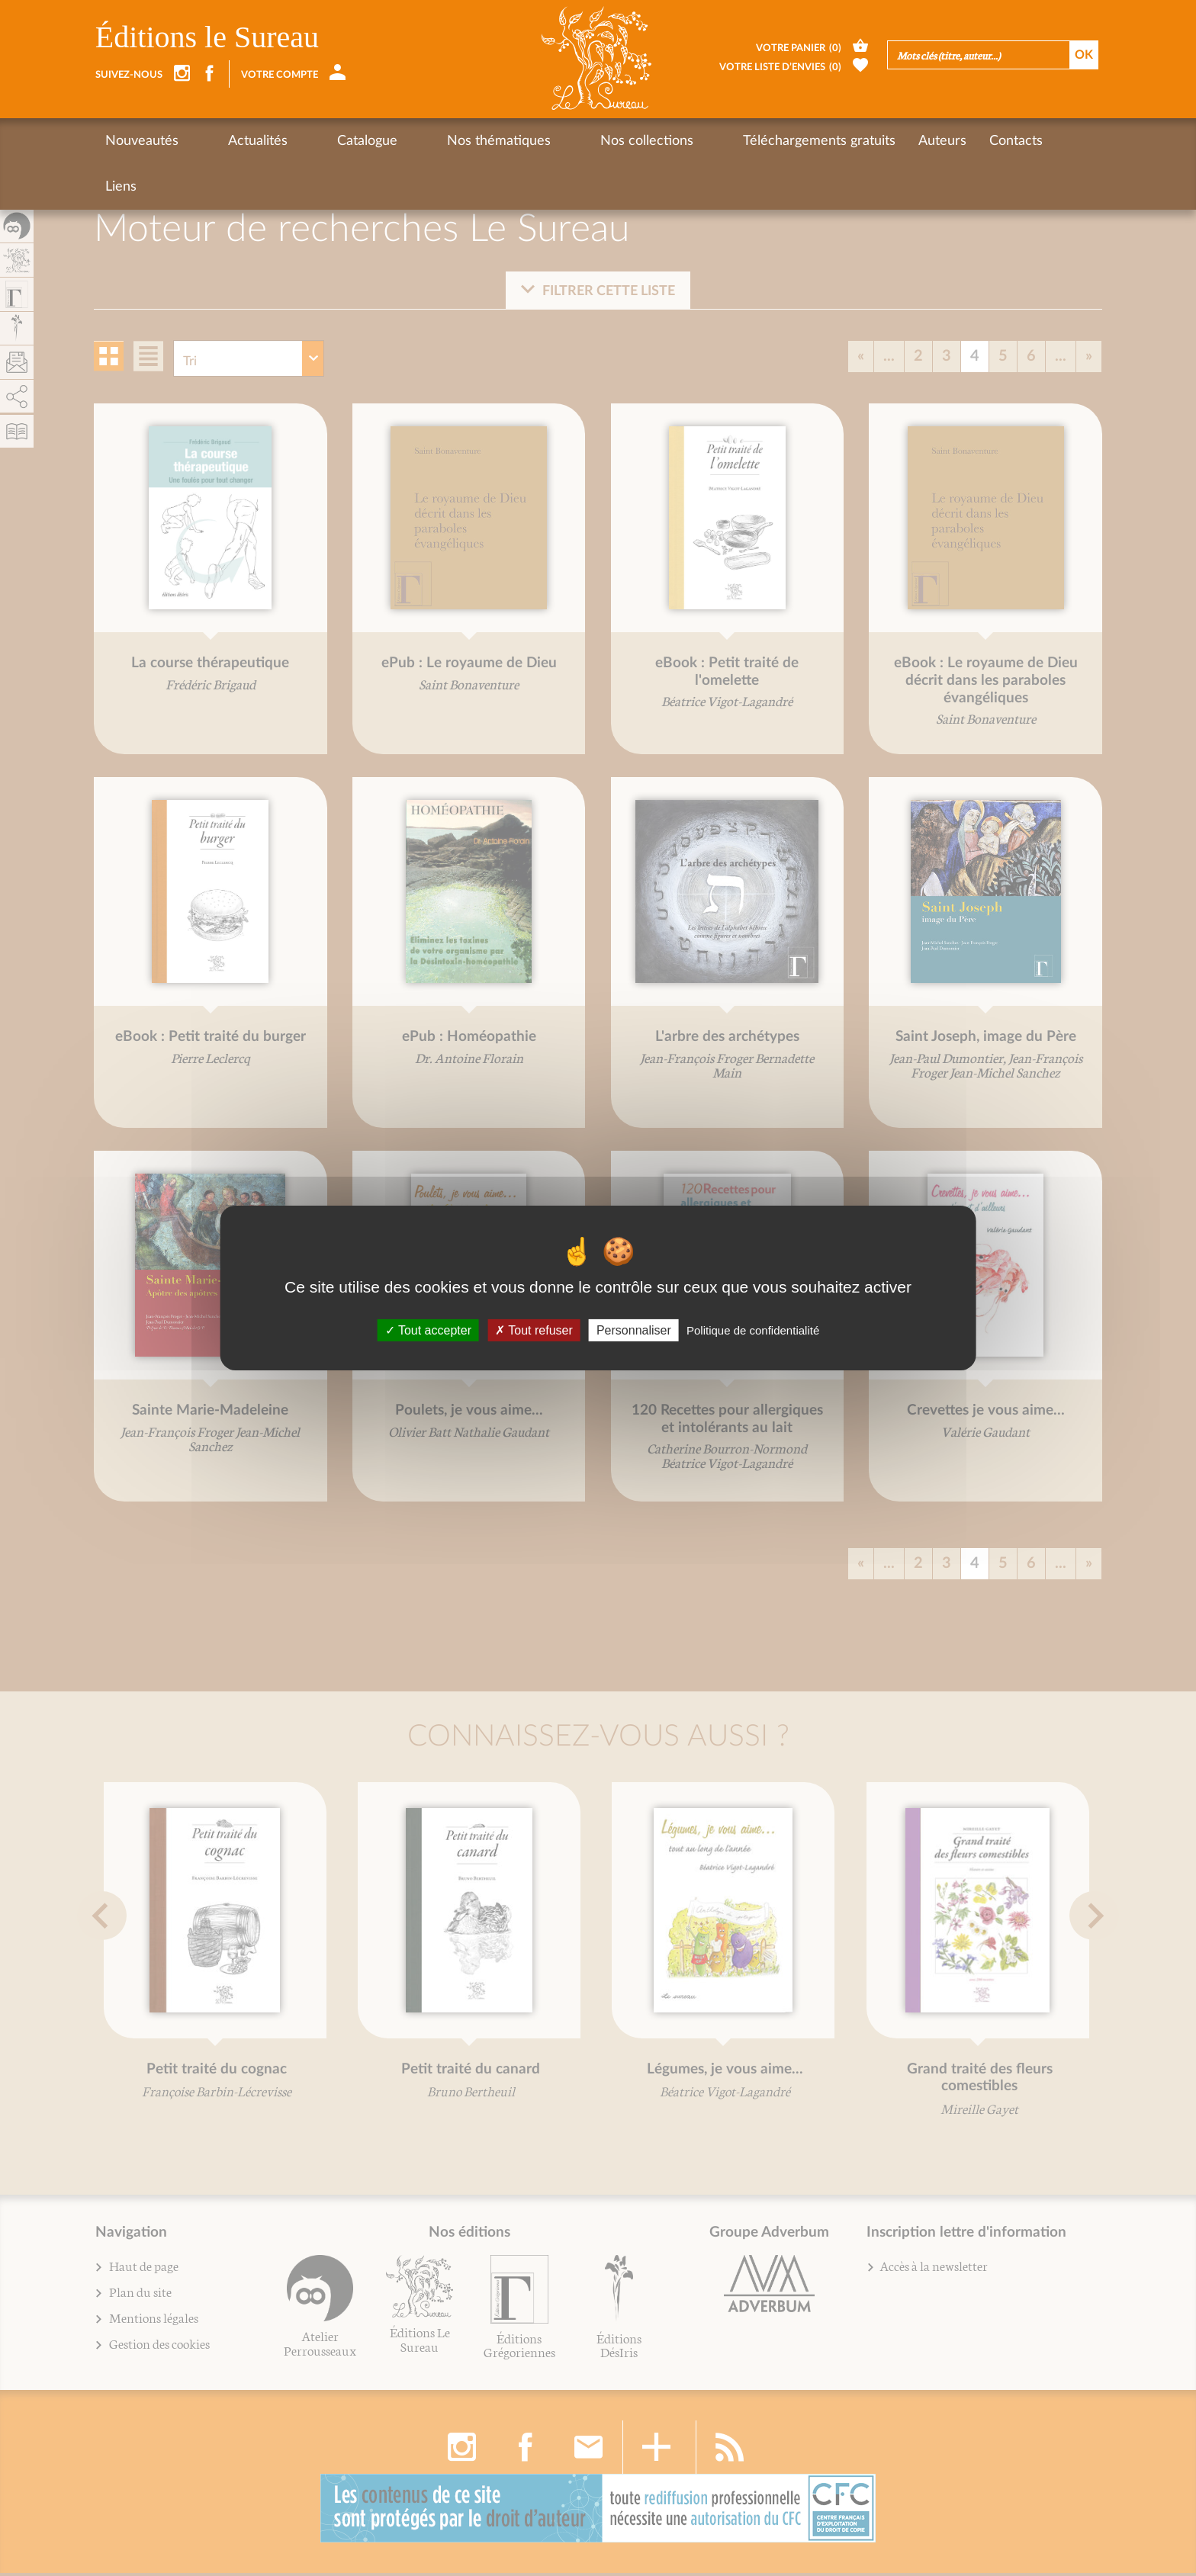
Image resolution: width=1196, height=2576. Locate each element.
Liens (947, 141)
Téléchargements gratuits (685, 141)
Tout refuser (534, 1330)
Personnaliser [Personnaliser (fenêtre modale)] (633, 1330)
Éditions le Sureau (207, 37)
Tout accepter (428, 1330)
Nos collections (540, 141)
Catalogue (314, 141)
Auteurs (809, 141)
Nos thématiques (419, 141)
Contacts (882, 141)
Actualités (231, 141)
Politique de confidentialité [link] (752, 1330)
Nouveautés (141, 141)
